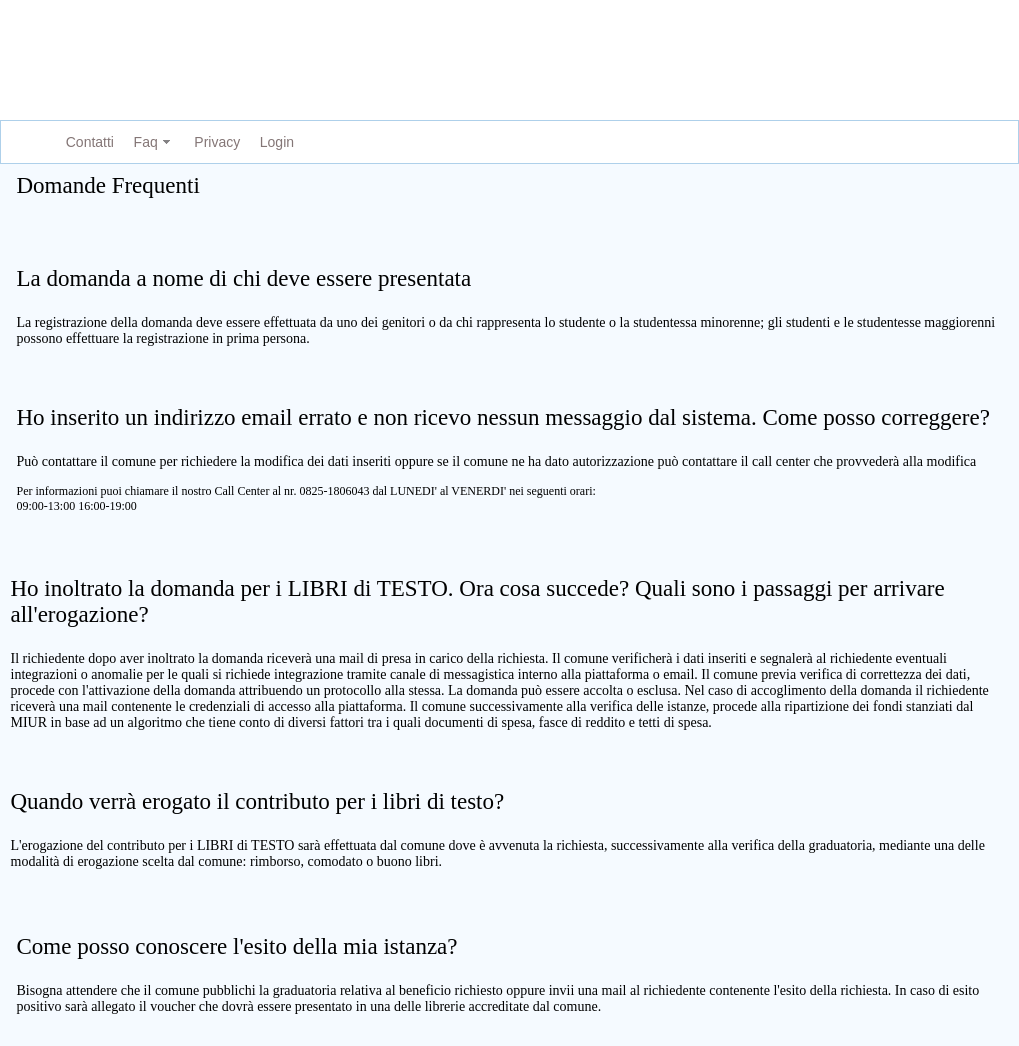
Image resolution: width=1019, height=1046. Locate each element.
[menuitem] (86, 142)
